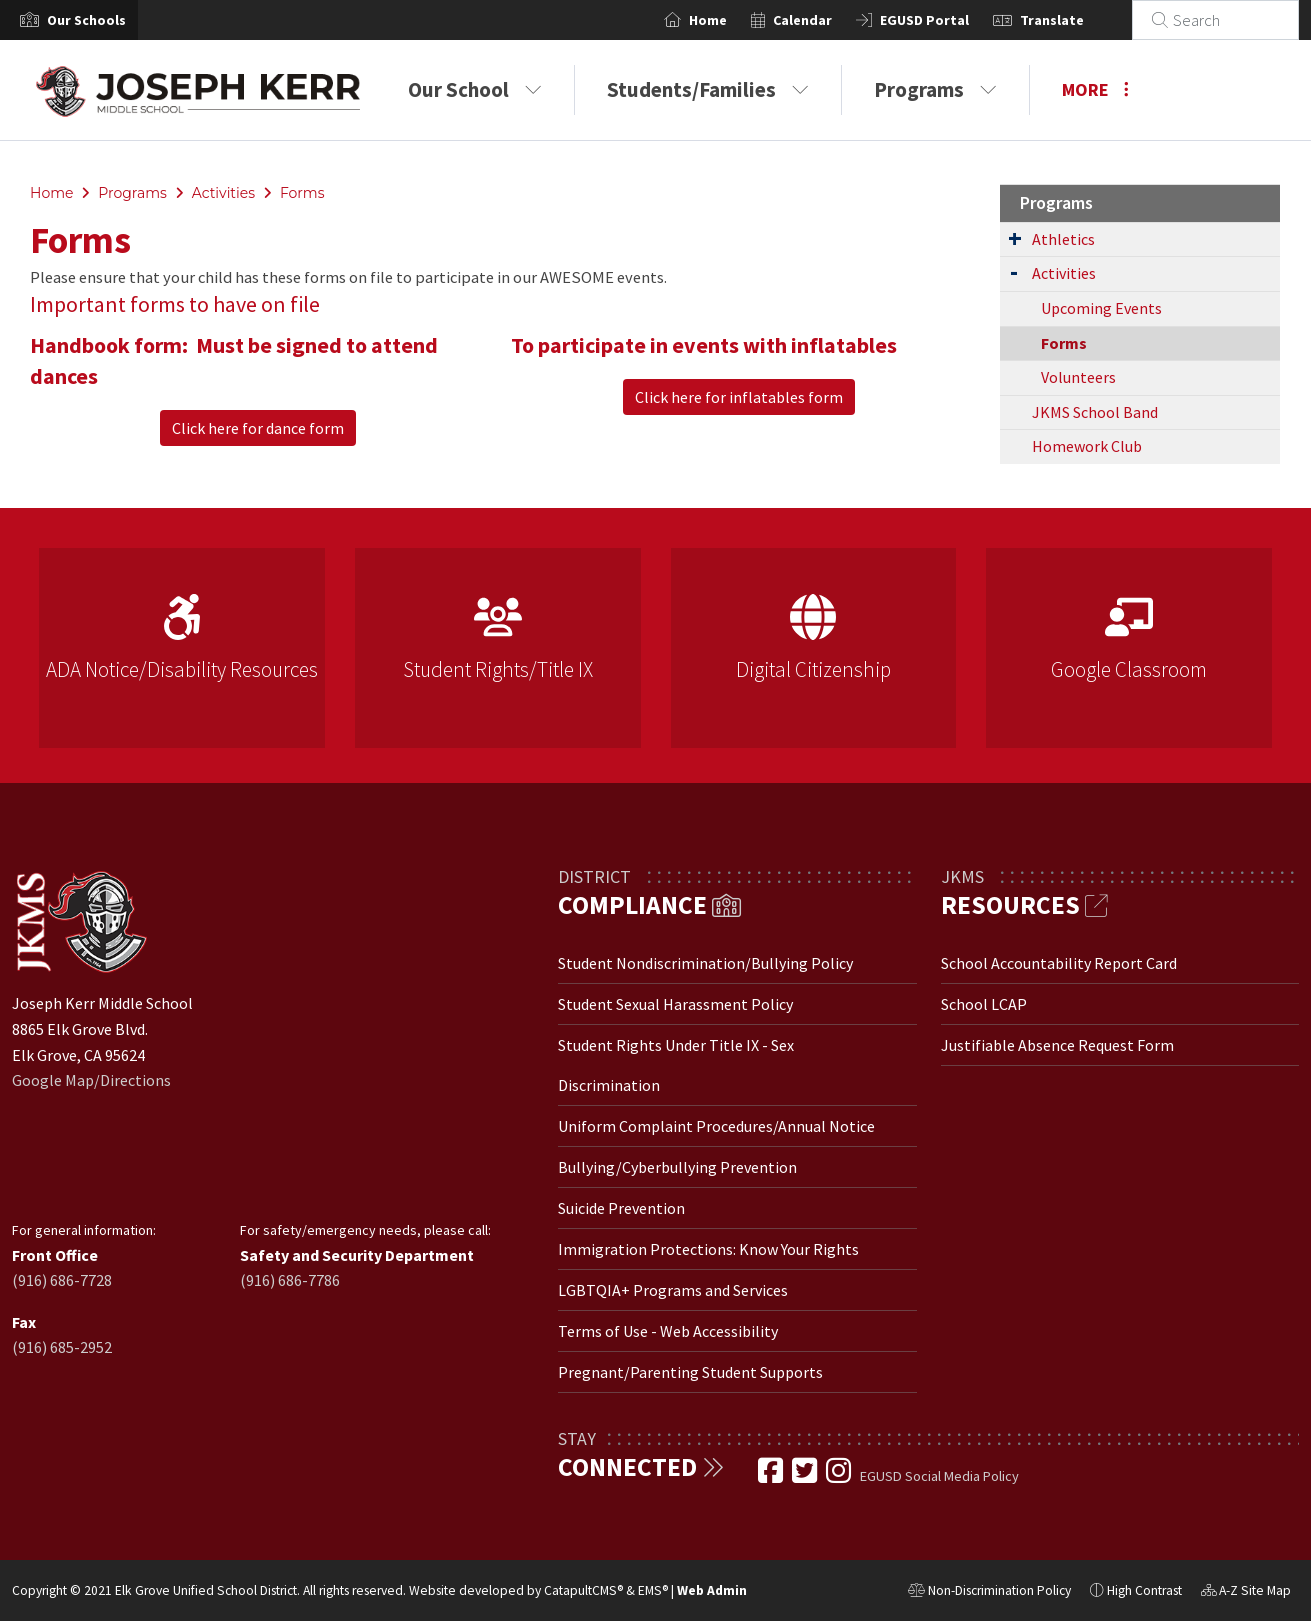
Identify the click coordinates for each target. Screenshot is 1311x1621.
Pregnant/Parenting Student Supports (690, 1372)
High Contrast (1144, 1590)
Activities (223, 193)
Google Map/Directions (91, 1080)
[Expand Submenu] (1015, 238)
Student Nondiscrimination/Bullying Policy (705, 963)
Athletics (1063, 239)
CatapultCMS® (583, 1590)
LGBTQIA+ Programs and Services (673, 1290)
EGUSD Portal (948, 20)
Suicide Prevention (621, 1208)
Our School (475, 89)
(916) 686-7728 (62, 1280)
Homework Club (1087, 446)
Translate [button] (1076, 20)
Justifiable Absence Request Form (1057, 1045)
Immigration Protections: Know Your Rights (708, 1249)
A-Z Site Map (1246, 1593)
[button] (86, 20)
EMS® (653, 1590)
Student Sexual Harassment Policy (675, 1004)
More (1095, 89)
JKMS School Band (1095, 412)
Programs (935, 89)
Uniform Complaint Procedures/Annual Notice (716, 1126)
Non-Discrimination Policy (989, 1593)
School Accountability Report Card (1059, 963)
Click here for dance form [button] (258, 428)
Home (732, 20)
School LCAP (984, 1004)
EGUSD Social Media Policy (939, 1476)
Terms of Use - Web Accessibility (668, 1331)
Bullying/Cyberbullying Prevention (677, 1167)
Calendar (826, 20)
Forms (302, 193)
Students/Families (708, 89)
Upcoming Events (1101, 308)
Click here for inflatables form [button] (739, 397)
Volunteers (1078, 377)
